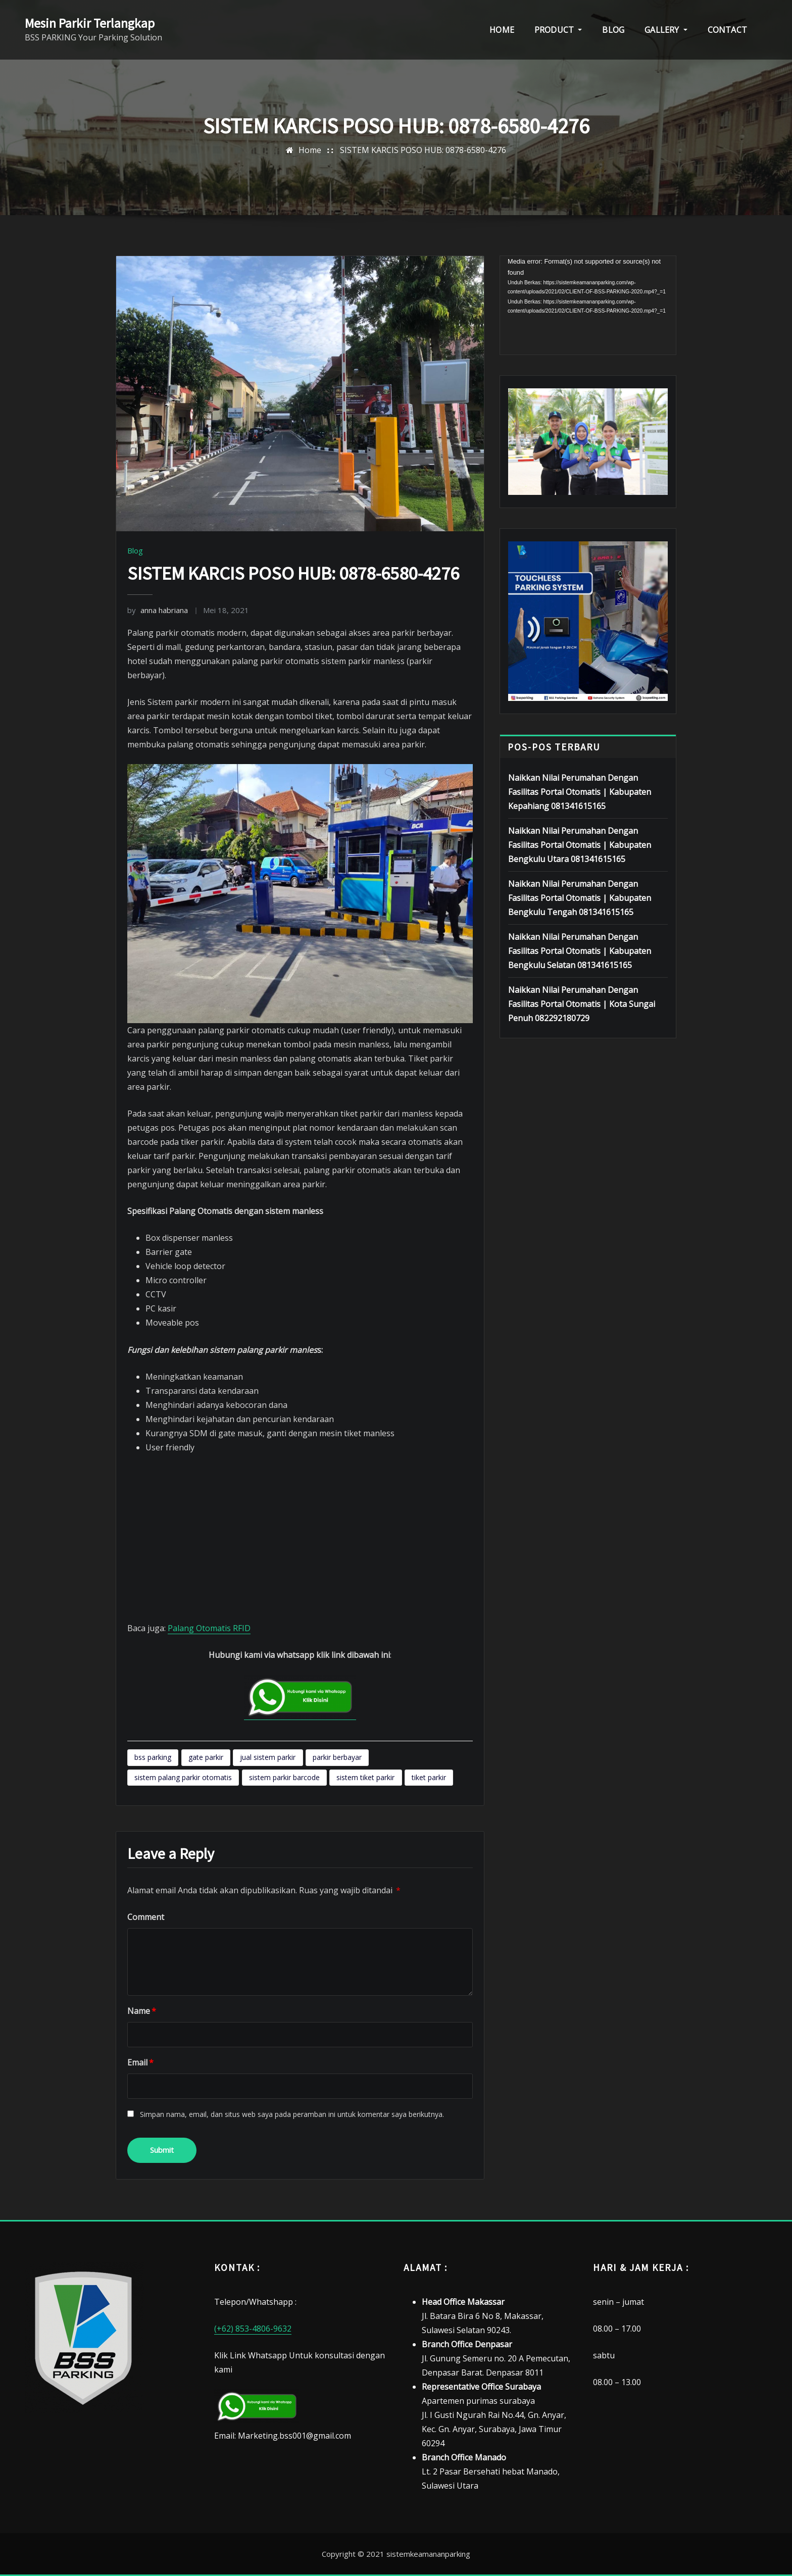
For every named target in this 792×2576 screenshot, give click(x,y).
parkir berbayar (337, 1757)
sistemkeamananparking (428, 2554)
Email (140, 2062)
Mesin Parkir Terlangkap (90, 23)
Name (141, 2010)
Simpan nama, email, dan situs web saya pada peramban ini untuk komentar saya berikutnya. (292, 2114)
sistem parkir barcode (284, 1777)
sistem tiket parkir (365, 1777)
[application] (588, 305)
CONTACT (727, 29)
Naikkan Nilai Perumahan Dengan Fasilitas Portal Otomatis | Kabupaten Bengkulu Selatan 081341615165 (579, 951)
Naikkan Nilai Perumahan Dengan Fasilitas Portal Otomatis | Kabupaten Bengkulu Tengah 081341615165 (579, 898)
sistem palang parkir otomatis (183, 1777)
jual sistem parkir (267, 1757)
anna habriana (157, 610)
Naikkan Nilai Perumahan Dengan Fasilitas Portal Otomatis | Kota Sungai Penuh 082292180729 (581, 1004)
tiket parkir (429, 1777)
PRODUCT (558, 29)
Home (310, 150)
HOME (501, 29)
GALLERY (666, 29)
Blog (135, 550)
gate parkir (205, 1757)
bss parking (152, 1757)
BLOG (613, 29)
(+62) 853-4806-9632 (252, 2328)
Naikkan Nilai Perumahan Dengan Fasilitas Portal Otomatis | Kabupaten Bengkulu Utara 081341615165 (579, 845)
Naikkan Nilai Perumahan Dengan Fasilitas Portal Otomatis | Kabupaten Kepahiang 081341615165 (579, 792)
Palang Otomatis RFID (209, 1628)
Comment (145, 1917)
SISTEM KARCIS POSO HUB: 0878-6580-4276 (423, 150)
